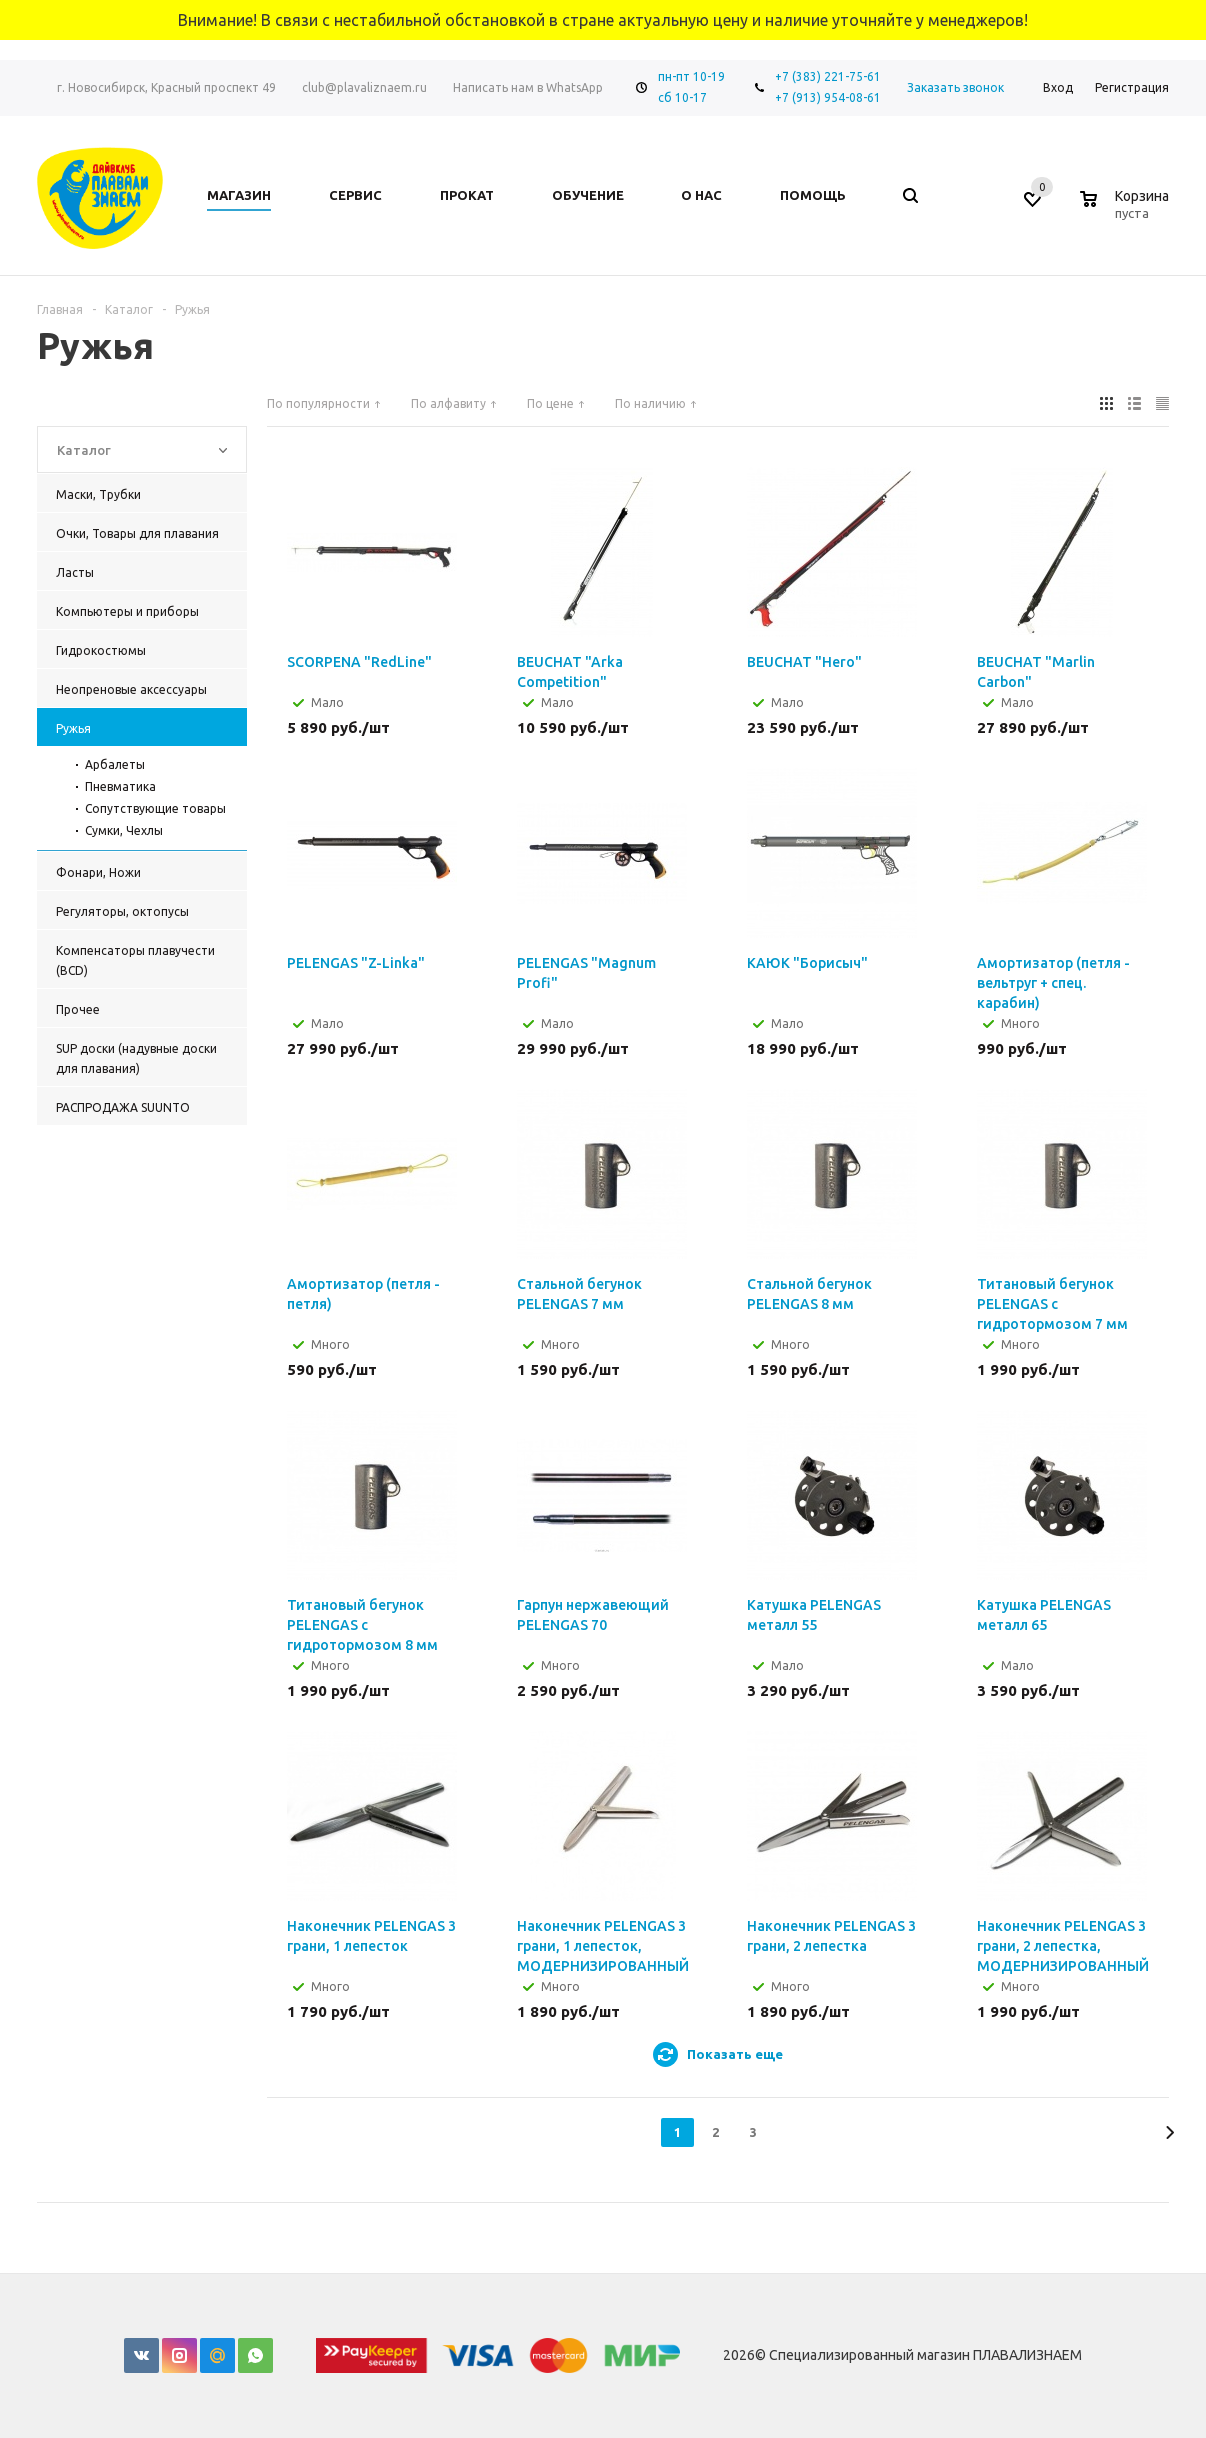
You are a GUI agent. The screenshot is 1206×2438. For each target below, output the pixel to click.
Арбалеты (115, 764)
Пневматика (120, 786)
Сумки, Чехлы (124, 830)
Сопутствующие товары (155, 808)
